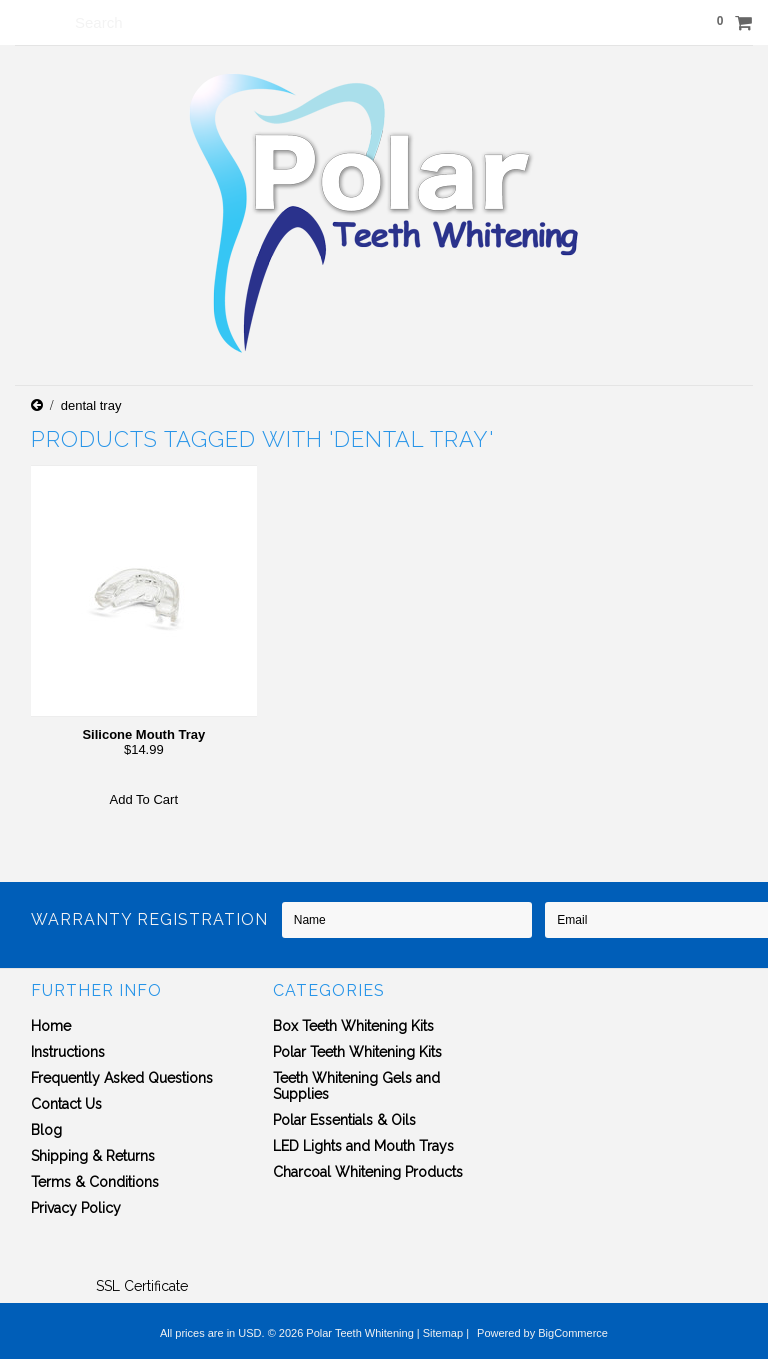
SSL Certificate (142, 1286)
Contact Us (66, 1104)
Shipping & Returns (93, 1156)
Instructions (68, 1052)
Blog (46, 1130)
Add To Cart (144, 799)
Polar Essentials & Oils (344, 1120)
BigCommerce (573, 1333)
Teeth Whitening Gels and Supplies (356, 1086)
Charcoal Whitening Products (368, 1172)
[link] (142, 1250)
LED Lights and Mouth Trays (363, 1146)
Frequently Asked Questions (122, 1078)
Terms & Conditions (95, 1182)
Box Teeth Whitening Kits (353, 1026)
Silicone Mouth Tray (143, 734)
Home (51, 1026)
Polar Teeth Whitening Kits (357, 1052)
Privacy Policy (76, 1208)
